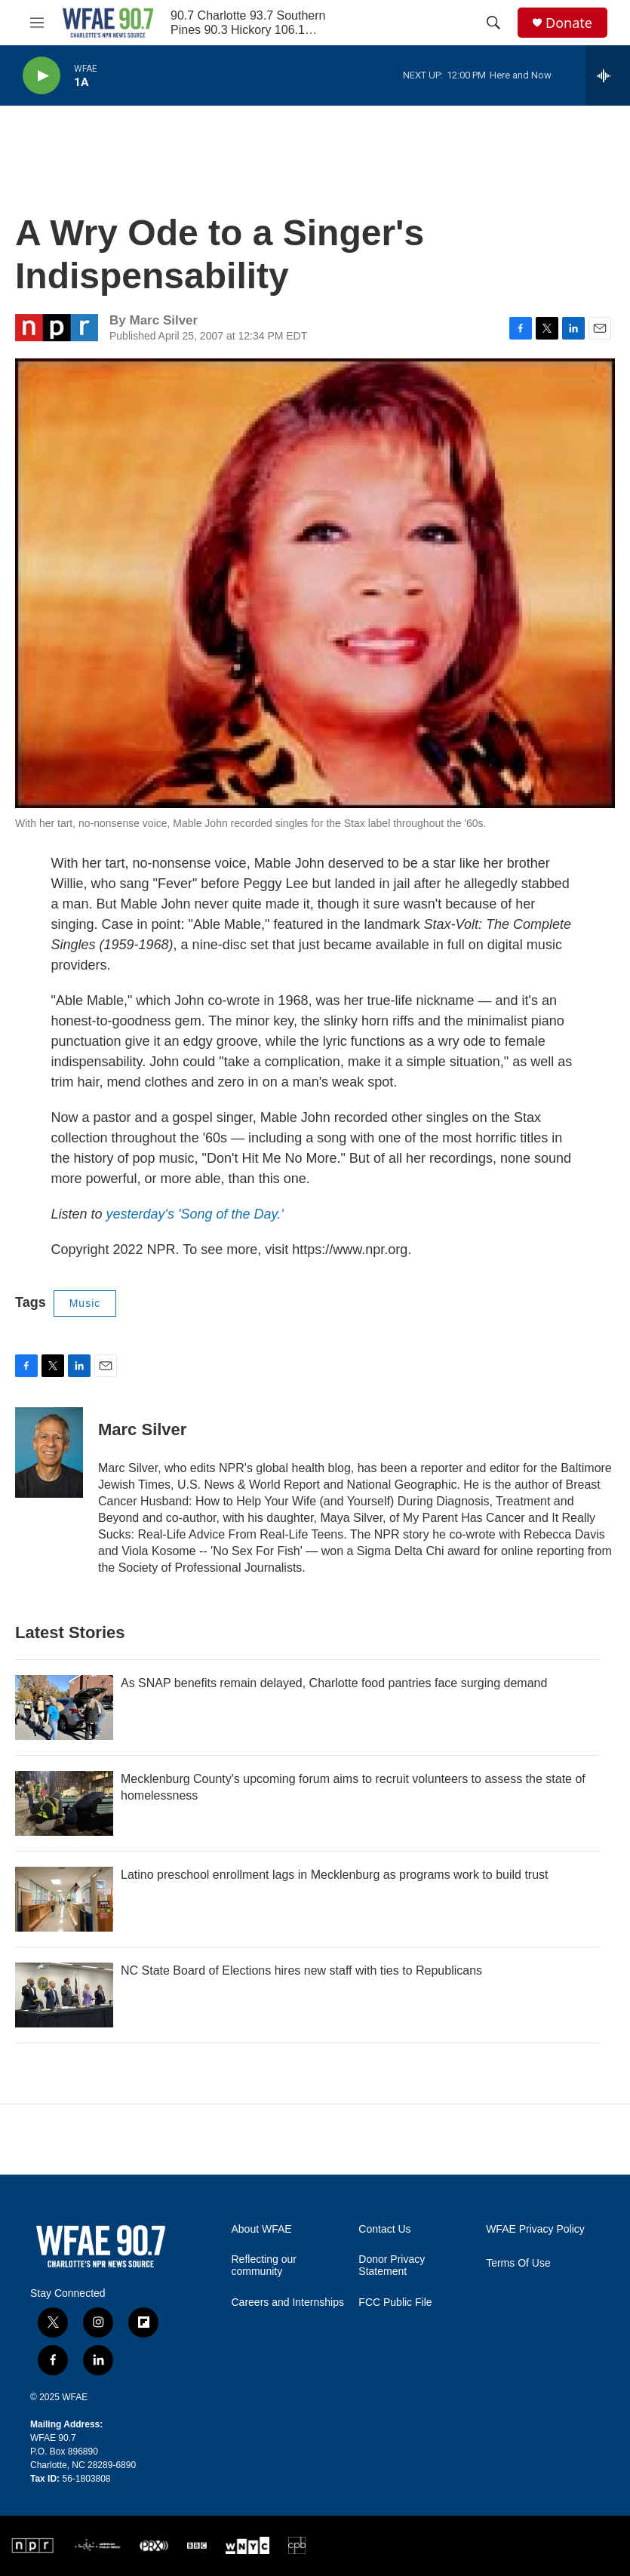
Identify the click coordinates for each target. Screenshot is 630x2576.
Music (85, 1303)
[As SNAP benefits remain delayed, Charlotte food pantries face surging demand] (64, 1707)
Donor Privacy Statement (391, 2265)
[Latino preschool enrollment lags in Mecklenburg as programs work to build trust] (64, 1899)
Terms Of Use (518, 2263)
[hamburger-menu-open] (37, 23)
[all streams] (607, 75)
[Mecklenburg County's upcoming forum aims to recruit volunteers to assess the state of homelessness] (64, 1803)
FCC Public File (395, 2302)
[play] (41, 76)
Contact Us (384, 2229)
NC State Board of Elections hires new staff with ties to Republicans (301, 1970)
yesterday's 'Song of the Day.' (195, 1214)
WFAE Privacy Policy (535, 2229)
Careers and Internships (288, 2302)
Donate (568, 23)
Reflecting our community (264, 2265)
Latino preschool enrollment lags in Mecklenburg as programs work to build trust (335, 1874)
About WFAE (262, 2229)
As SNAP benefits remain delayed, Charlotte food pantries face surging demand (334, 1683)
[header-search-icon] (493, 22)
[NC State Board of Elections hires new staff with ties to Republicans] (64, 1995)
